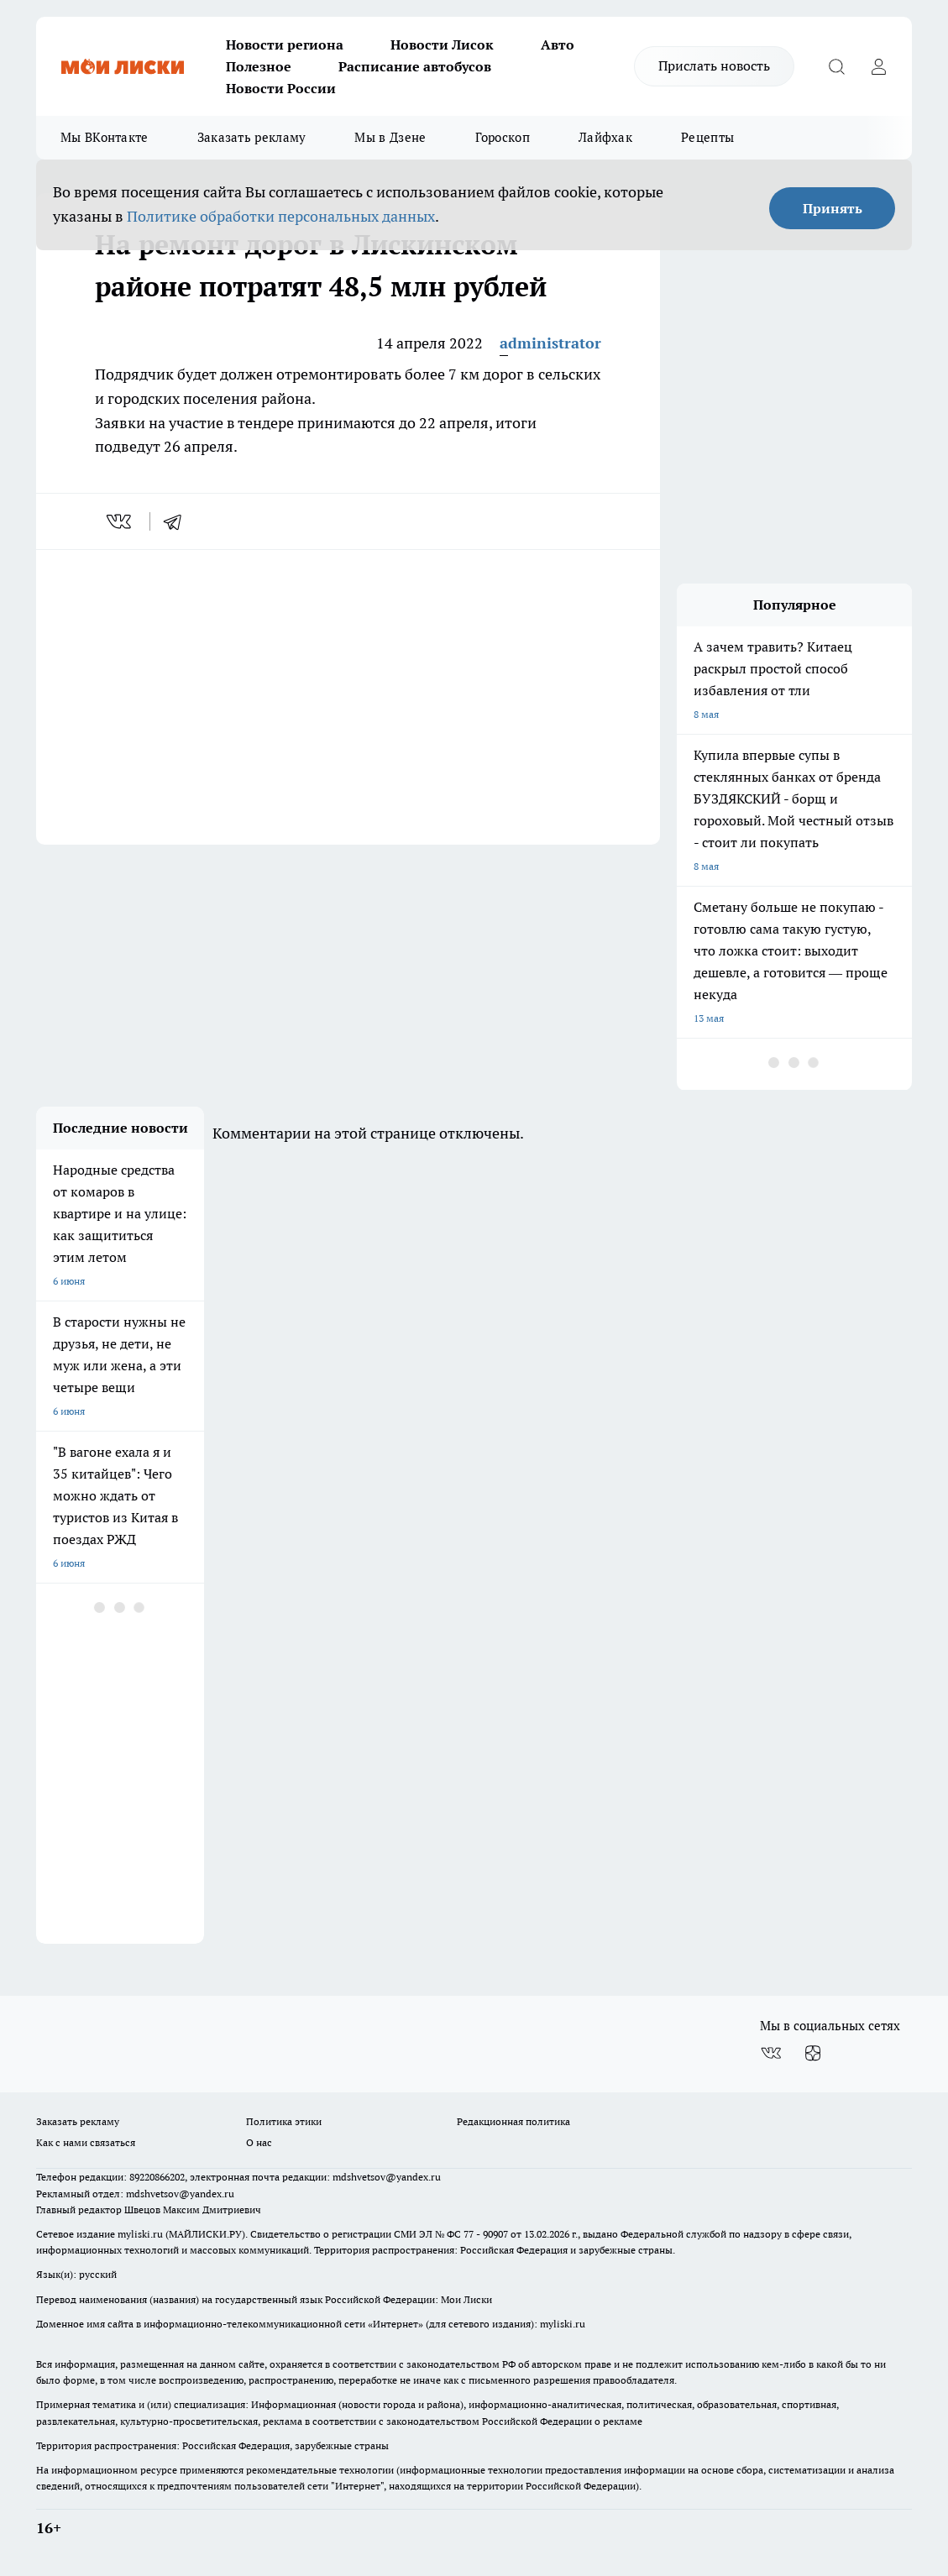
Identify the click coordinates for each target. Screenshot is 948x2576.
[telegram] (178, 521)
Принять (832, 208)
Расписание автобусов (414, 66)
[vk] (120, 521)
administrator (550, 343)
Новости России (281, 88)
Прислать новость (714, 65)
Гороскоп (502, 137)
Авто (557, 44)
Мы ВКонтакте (104, 137)
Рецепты (707, 137)
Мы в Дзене (390, 137)
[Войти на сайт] (878, 66)
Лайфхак (605, 137)
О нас (259, 2142)
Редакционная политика (513, 2121)
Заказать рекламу (251, 137)
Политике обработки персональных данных (281, 216)
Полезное (258, 66)
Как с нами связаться (85, 2142)
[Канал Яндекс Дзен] (813, 2053)
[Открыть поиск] (836, 66)
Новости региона (284, 44)
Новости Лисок (442, 44)
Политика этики (284, 2121)
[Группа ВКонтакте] (771, 2053)
